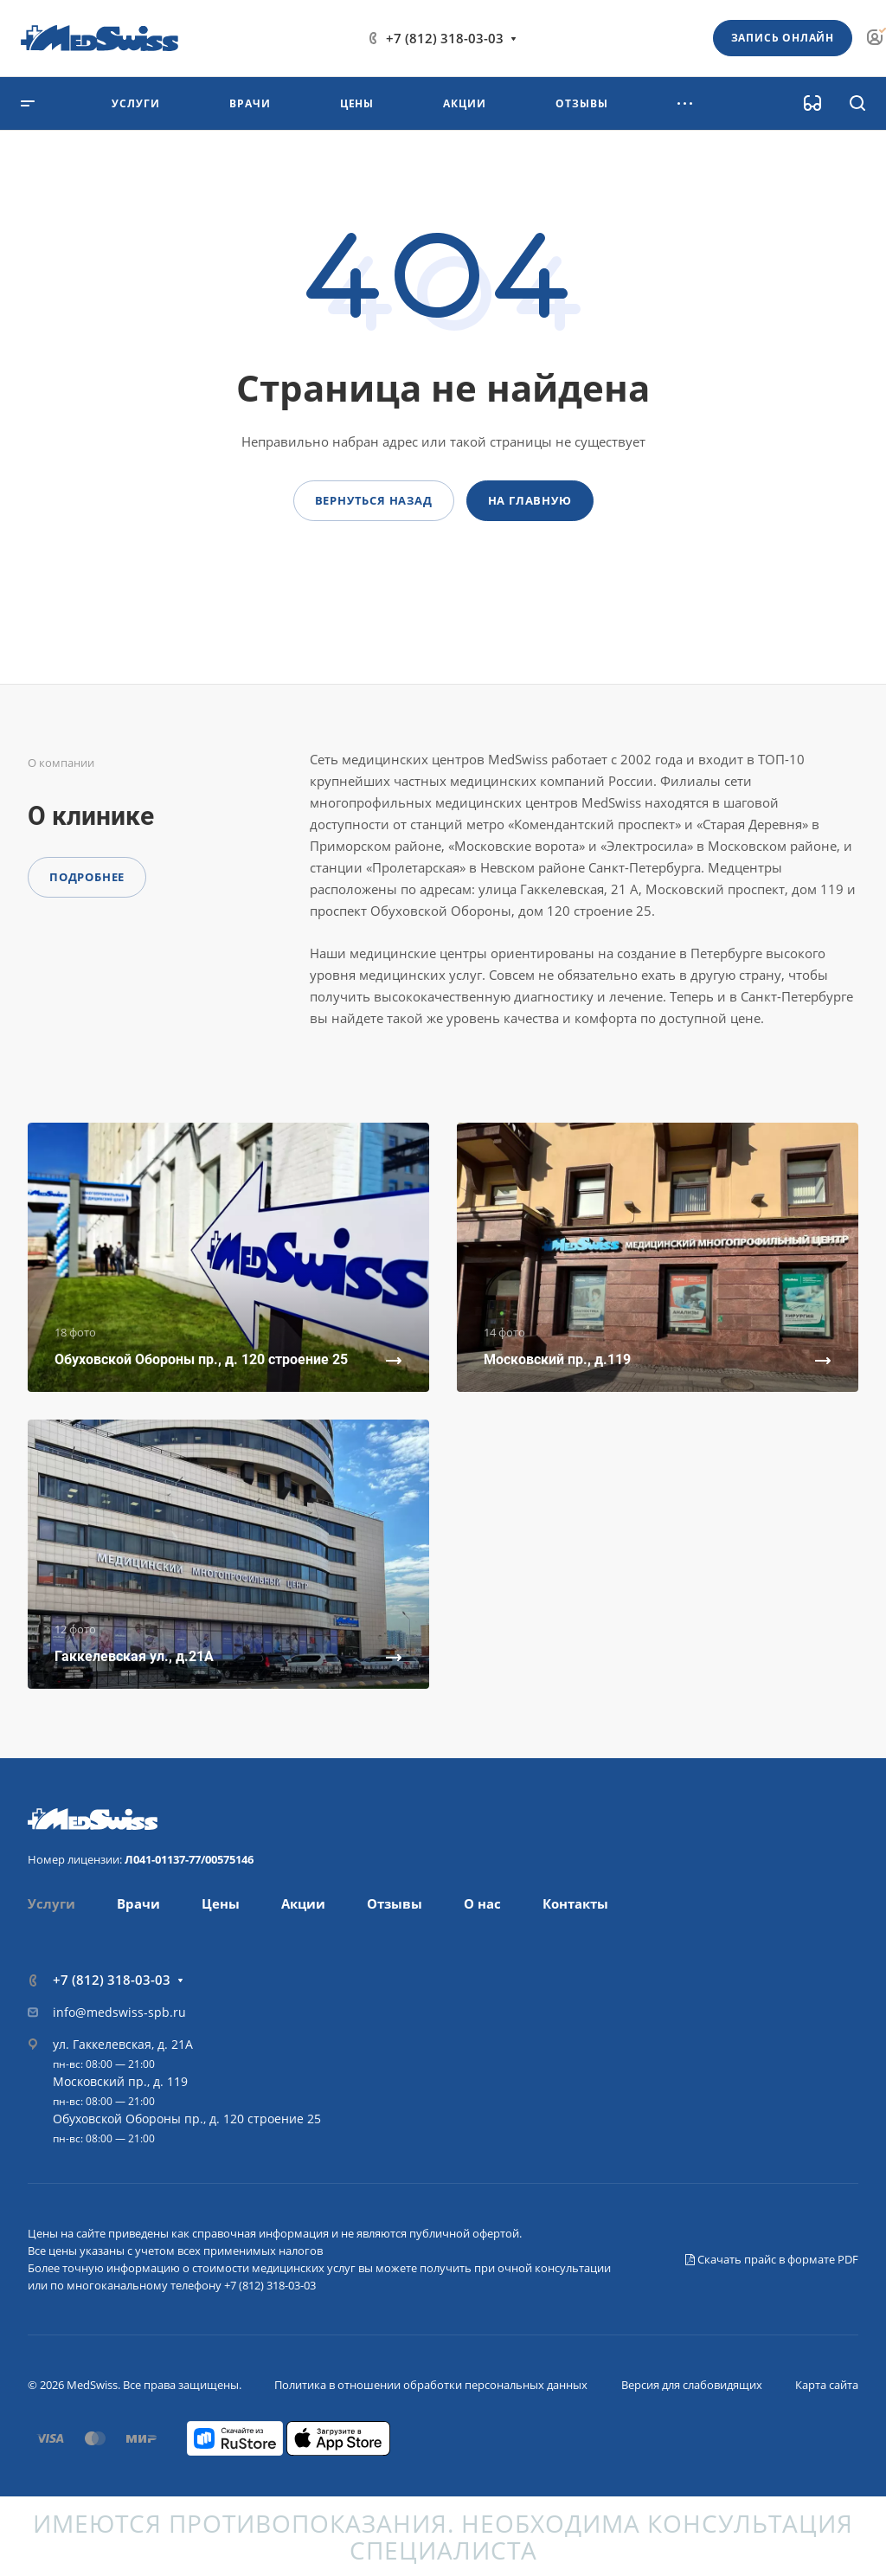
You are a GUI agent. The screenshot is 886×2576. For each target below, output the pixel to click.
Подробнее (87, 877)
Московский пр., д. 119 (120, 2081)
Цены (221, 1903)
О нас (482, 1903)
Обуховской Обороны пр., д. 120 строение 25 (187, 2118)
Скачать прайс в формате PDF (771, 2259)
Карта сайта (826, 2384)
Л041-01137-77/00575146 (189, 1859)
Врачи (138, 1903)
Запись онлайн (782, 37)
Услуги (51, 1903)
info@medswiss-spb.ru (119, 2012)
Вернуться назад (374, 500)
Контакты (575, 1903)
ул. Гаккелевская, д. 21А (123, 2044)
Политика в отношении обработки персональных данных (430, 2384)
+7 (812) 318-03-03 (445, 38)
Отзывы (394, 1903)
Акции (303, 1903)
